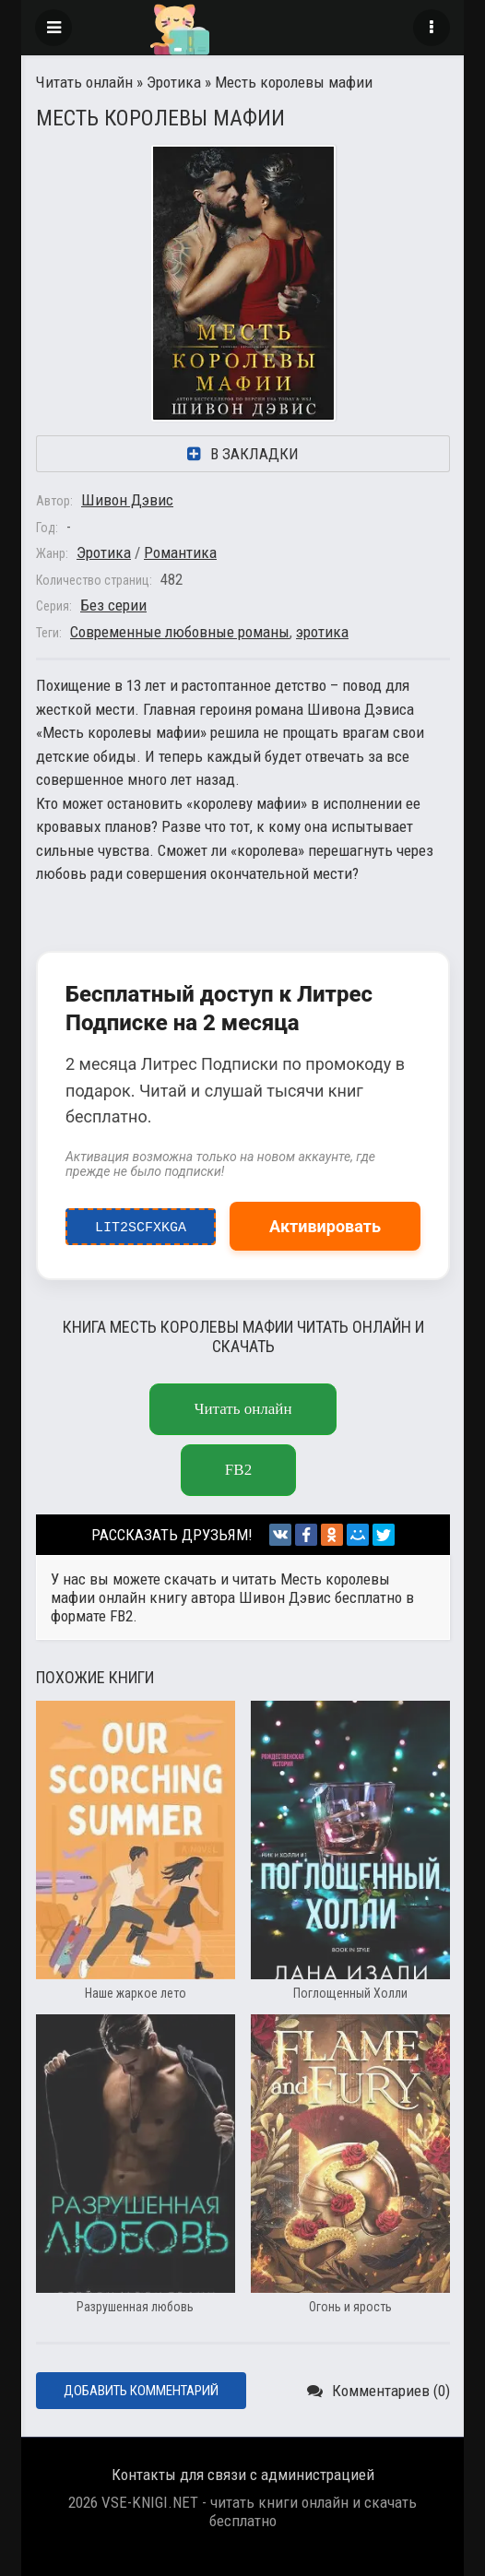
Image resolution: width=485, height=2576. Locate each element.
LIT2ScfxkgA (140, 1223)
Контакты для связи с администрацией (243, 2474)
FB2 (238, 1469)
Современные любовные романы (180, 632)
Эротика (174, 82)
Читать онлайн (84, 82)
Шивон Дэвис (127, 500)
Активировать (325, 1226)
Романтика (180, 552)
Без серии (113, 605)
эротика (322, 632)
